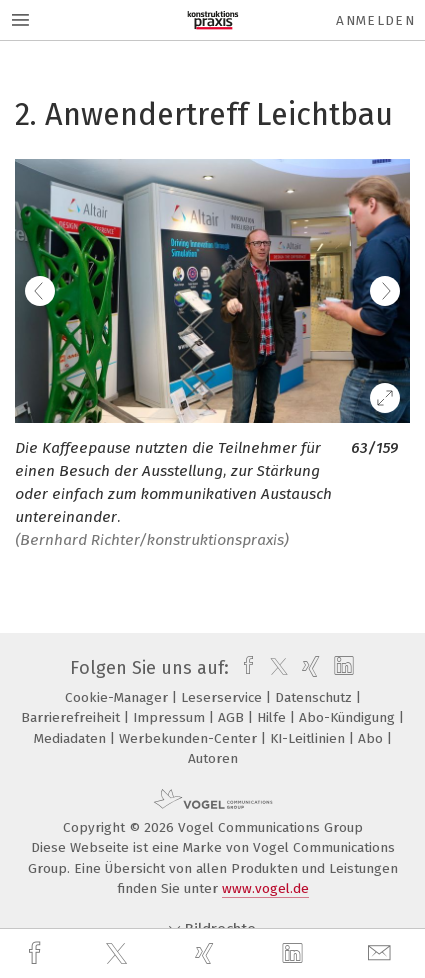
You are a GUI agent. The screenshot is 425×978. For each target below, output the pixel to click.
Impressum (171, 717)
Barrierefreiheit (72, 717)
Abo (372, 738)
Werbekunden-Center (190, 738)
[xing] (207, 953)
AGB (233, 717)
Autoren (213, 758)
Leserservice (223, 697)
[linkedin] (295, 954)
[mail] (382, 953)
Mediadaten (72, 738)
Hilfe (273, 717)
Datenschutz (315, 697)
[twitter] (119, 954)
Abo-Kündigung (349, 717)
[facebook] (37, 953)
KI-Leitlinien (309, 738)
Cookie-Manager (118, 697)
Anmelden (375, 20)
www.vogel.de (265, 888)
